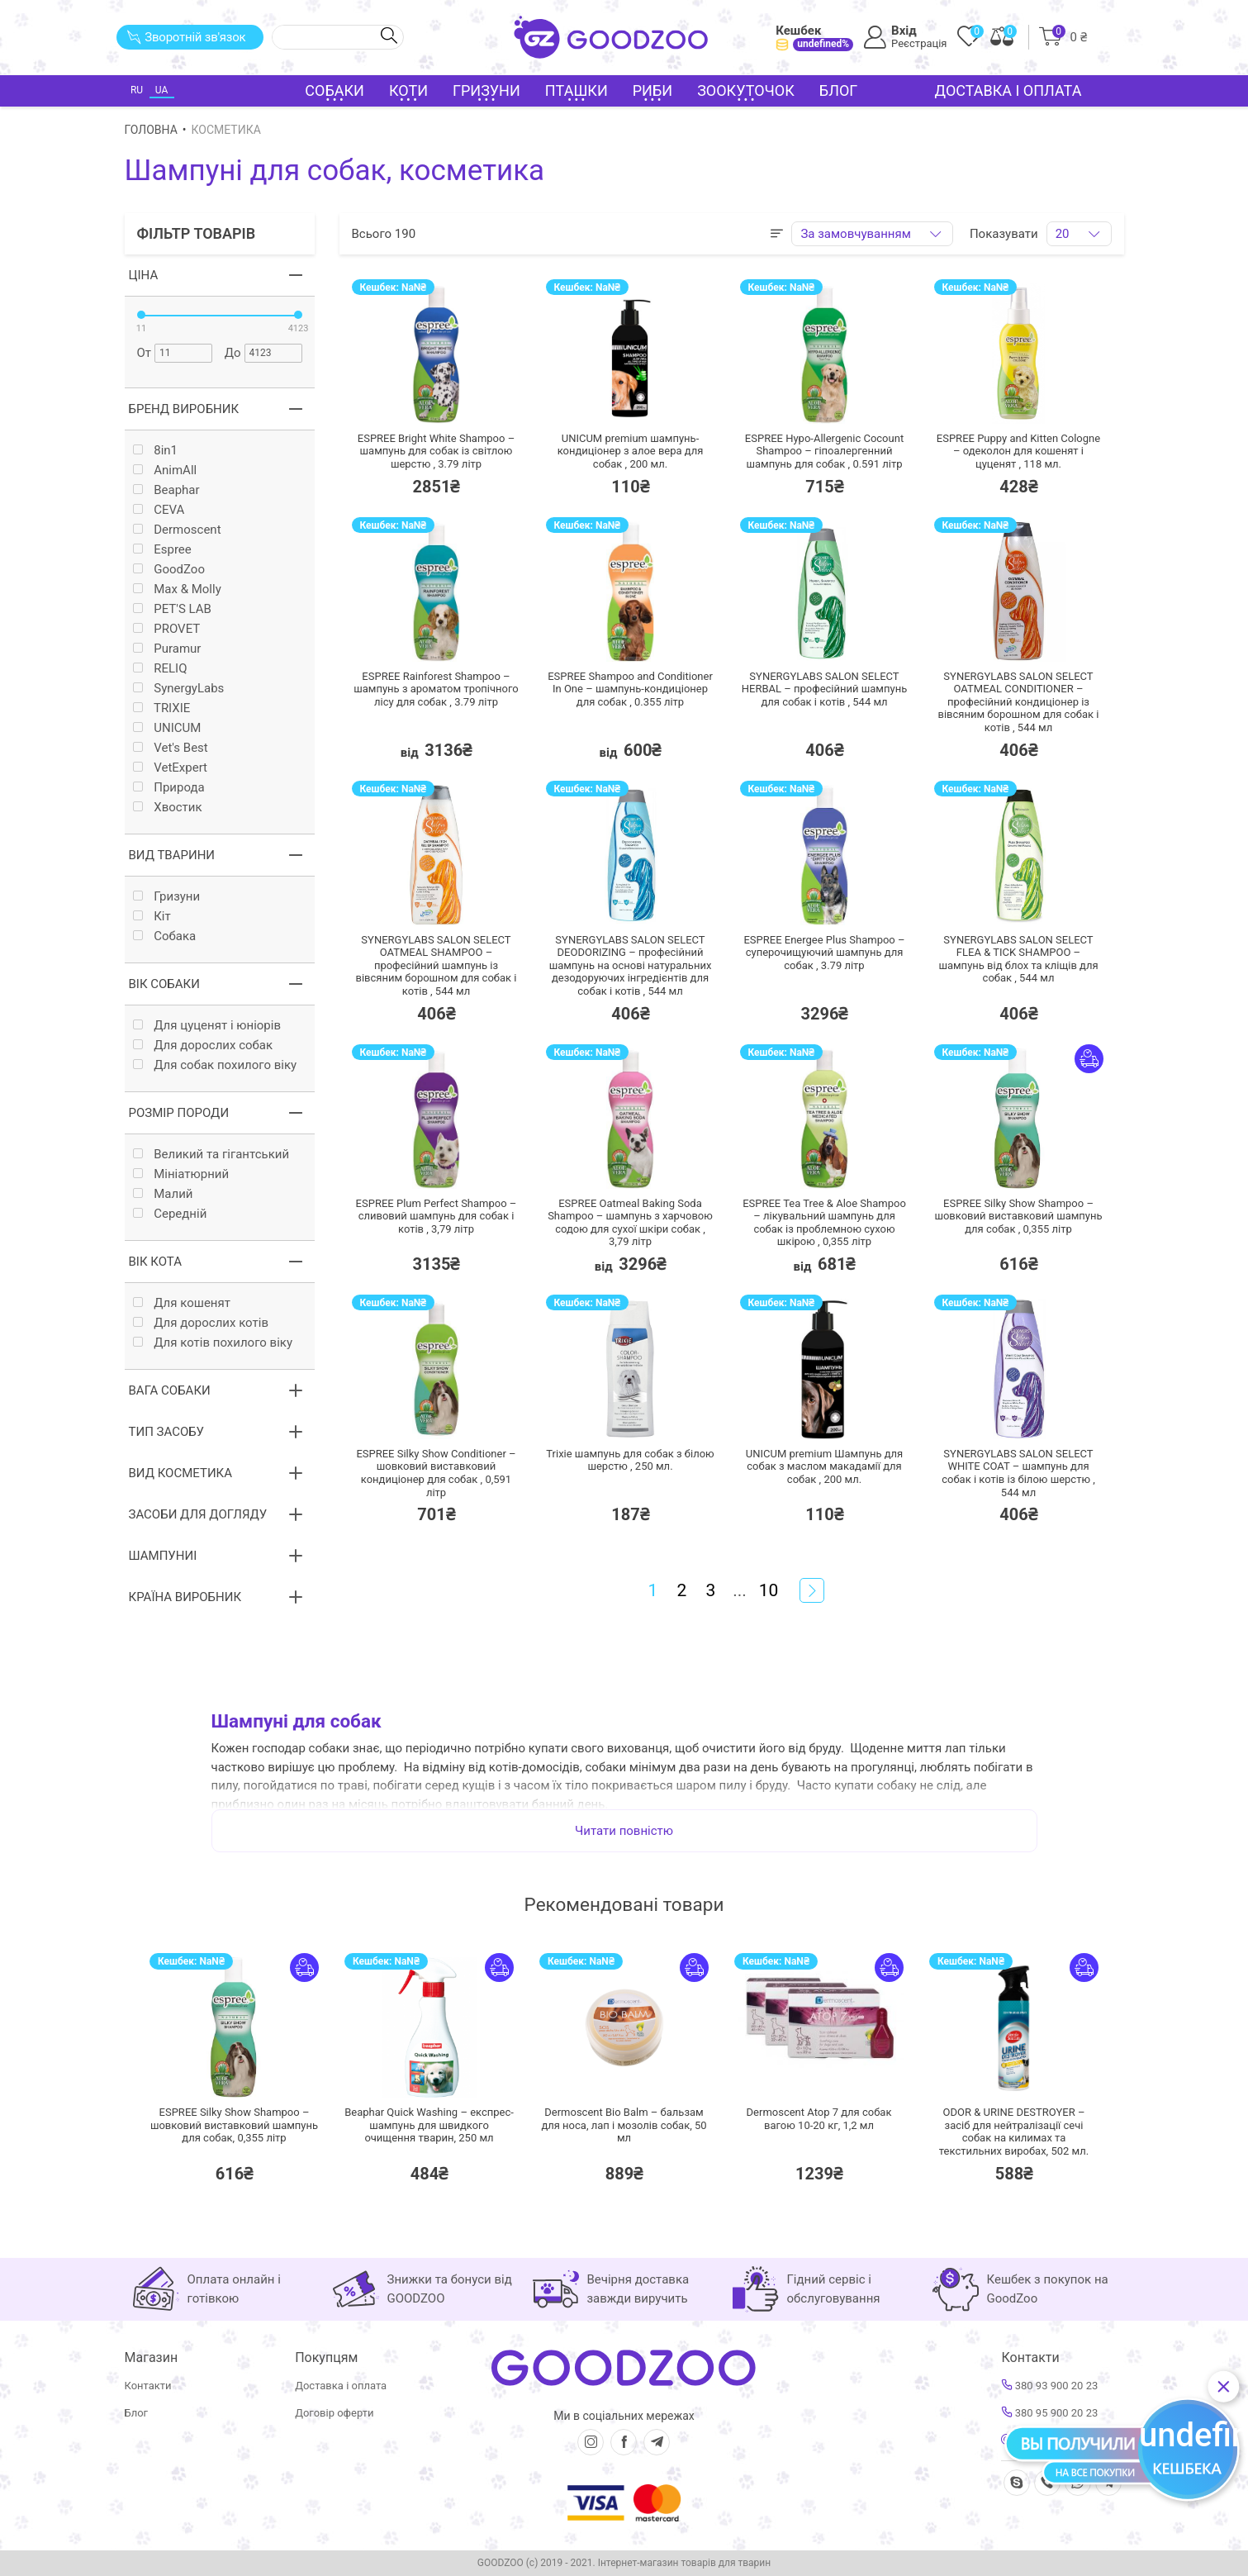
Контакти (148, 2385)
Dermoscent (177, 530)
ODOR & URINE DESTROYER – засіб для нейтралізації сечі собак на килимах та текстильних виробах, (1014, 2131)
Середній (170, 1214)
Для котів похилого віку (213, 1343)
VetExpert (170, 768)
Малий (163, 1194)
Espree (162, 550)
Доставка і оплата (1008, 90)
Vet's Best (170, 748)
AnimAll (165, 470)
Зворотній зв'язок (186, 37)
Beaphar (166, 490)
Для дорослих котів (200, 1323)
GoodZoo (169, 569)
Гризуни (167, 897)
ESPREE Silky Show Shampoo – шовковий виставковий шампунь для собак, (234, 2125)
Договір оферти (334, 2413)
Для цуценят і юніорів (207, 1025)
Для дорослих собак (203, 1045)
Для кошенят (181, 1303)
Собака (165, 936)
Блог (838, 90)
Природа (169, 788)
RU (136, 90)
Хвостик (167, 807)
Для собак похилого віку (215, 1065)
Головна (151, 129)
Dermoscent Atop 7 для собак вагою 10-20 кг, (819, 2119)
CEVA (159, 510)
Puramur (167, 649)
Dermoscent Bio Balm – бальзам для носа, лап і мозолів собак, (623, 2125)
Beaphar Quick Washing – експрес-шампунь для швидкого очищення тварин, (429, 2125)
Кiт (152, 916)
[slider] (141, 315)
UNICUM (167, 728)
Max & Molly (177, 589)
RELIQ (160, 669)
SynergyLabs (179, 688)
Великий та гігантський (211, 1154)
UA (161, 90)
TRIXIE (162, 708)
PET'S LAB (172, 609)
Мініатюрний (181, 1174)
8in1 (155, 450)
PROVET (167, 629)
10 (769, 1590)
